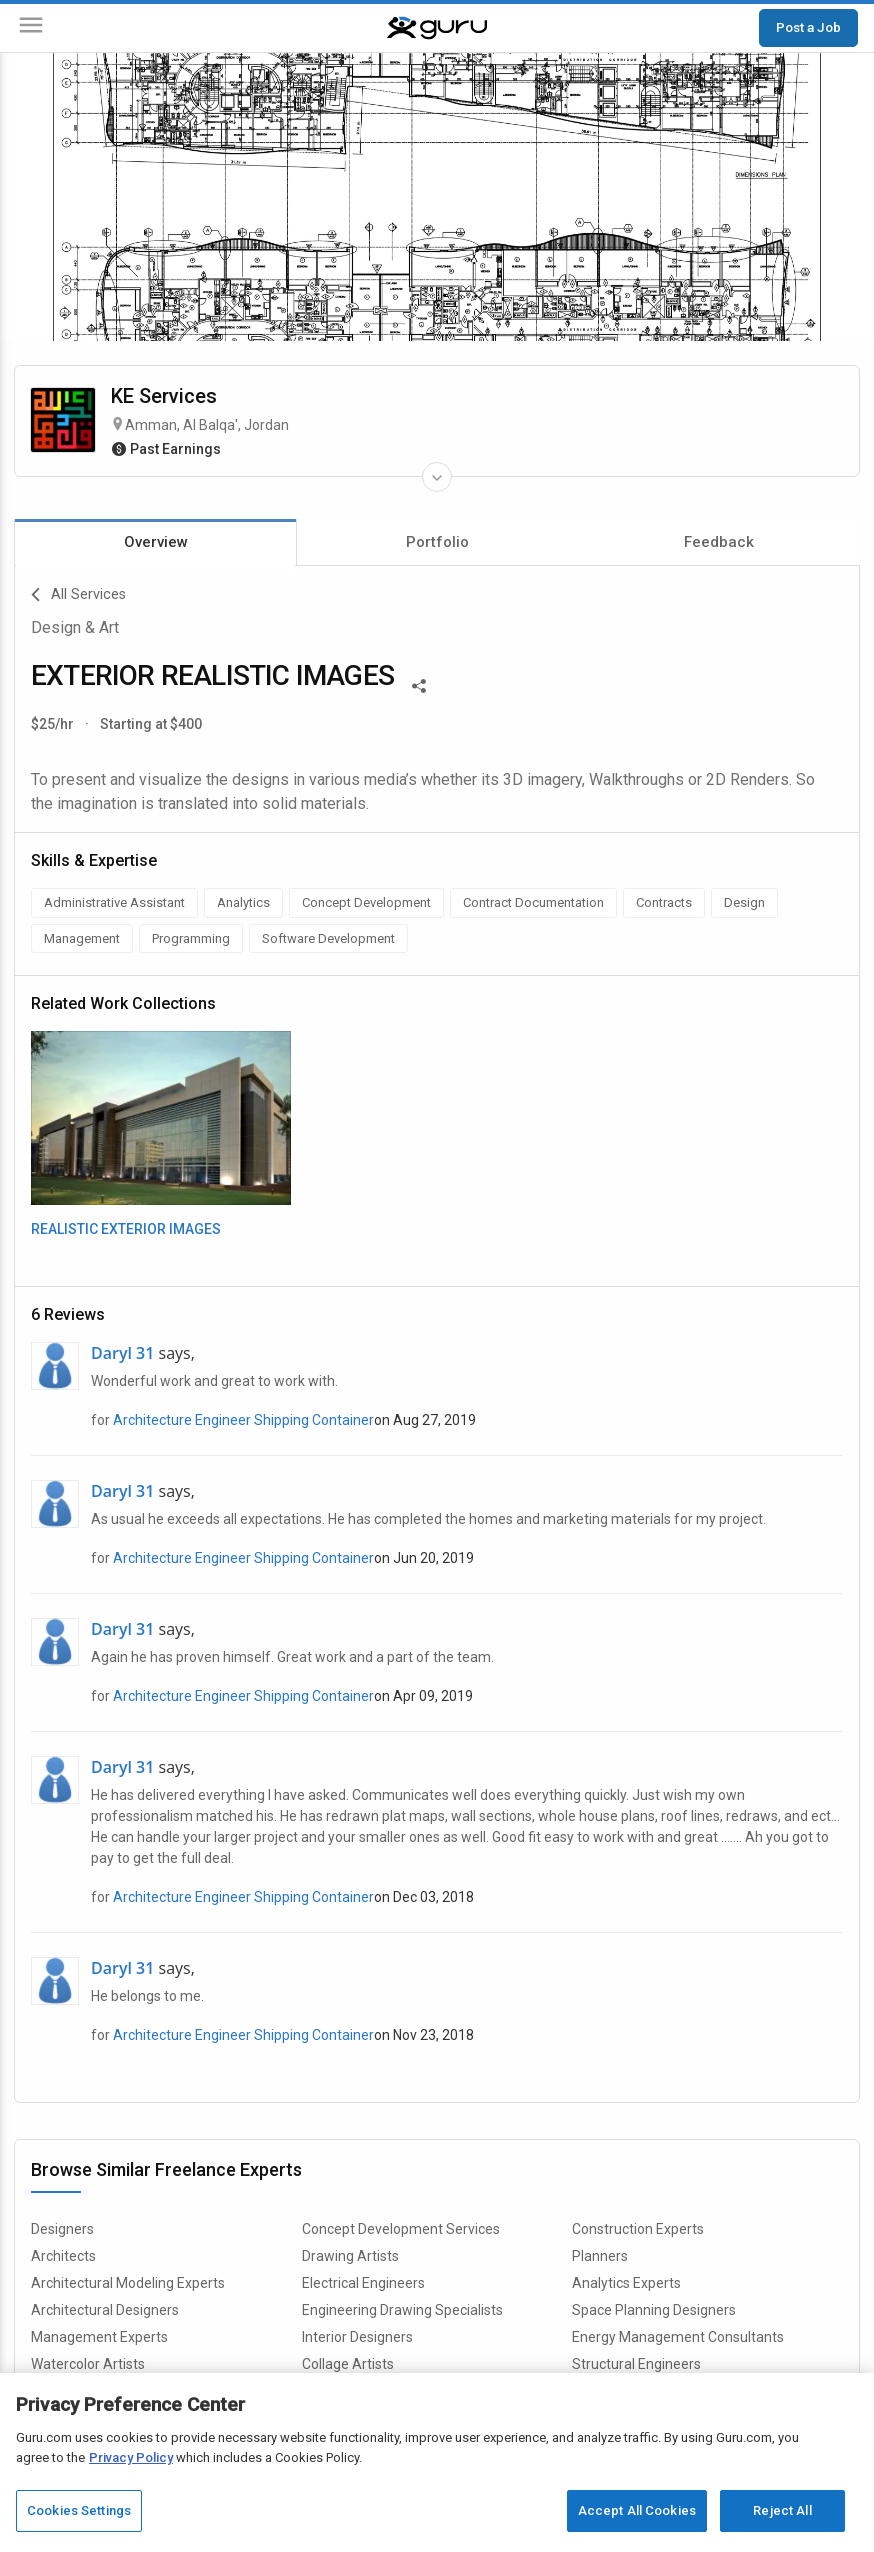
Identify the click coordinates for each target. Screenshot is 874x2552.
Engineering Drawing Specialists (402, 2310)
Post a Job (808, 27)
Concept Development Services (401, 2229)
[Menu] (31, 28)
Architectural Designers (105, 2310)
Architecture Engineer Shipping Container (243, 1420)
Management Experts (99, 2337)
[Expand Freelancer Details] (437, 477)
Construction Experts (638, 2229)
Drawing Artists (350, 2256)
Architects (63, 2256)
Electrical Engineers (363, 2283)
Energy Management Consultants (678, 2337)
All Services (78, 595)
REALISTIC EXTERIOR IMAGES (126, 1229)
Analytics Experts (626, 2283)
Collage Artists (348, 2364)
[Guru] (437, 28)
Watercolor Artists (88, 2364)
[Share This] (419, 684)
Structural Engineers (636, 2364)
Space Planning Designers (654, 2310)
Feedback (719, 542)
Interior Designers (357, 2337)
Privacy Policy (131, 2457)
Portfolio (437, 542)
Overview (156, 542)
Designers (62, 2229)
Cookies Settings (79, 2510)
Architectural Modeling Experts (128, 2283)
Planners (600, 2256)
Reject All (782, 2510)
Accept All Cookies (637, 2510)
